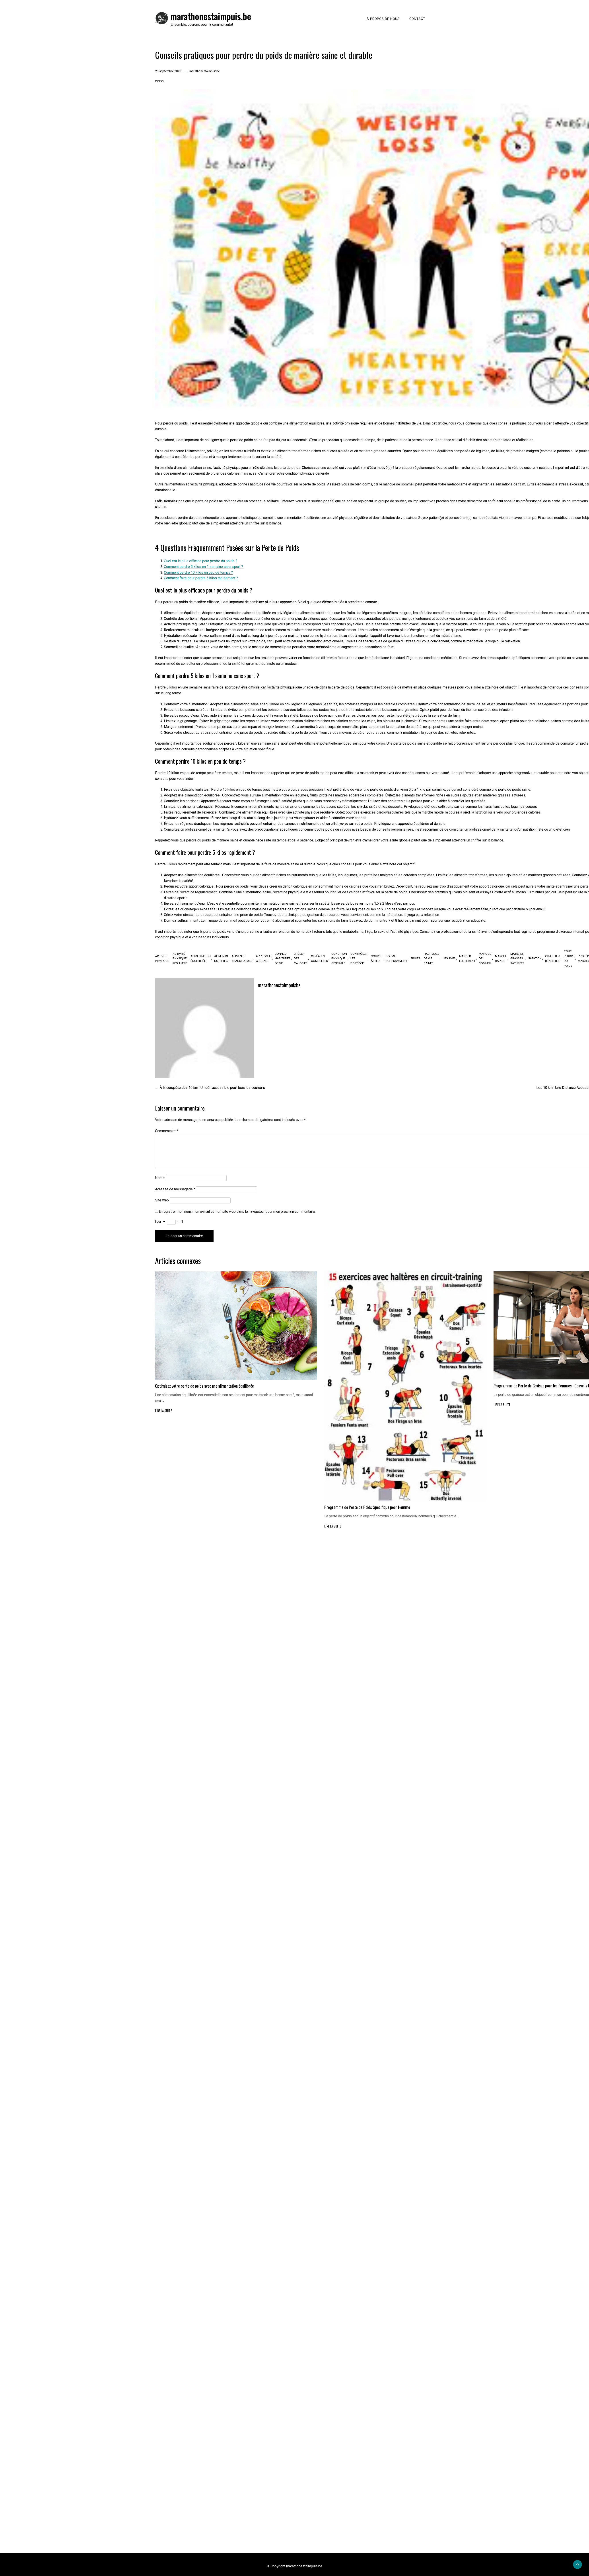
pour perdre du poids (569, 958)
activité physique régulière (180, 958)
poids (159, 81)
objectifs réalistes (552, 958)
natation (535, 958)
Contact (417, 19)
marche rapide (501, 958)
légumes (449, 958)
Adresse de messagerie (175, 1189)
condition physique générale (339, 958)
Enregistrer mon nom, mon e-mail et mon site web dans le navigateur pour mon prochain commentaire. (237, 1211)
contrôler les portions (358, 958)
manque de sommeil (485, 958)
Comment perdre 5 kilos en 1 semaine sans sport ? (203, 567)
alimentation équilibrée (201, 958)
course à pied (376, 958)
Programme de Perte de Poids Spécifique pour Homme (367, 1507)
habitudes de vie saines (431, 958)
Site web (162, 1200)
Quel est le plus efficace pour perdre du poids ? (200, 561)
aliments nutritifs (221, 958)
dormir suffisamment (396, 958)
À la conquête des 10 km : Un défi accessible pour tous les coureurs (212, 1088)
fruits (415, 958)
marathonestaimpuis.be (211, 16)
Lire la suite (163, 1410)
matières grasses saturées (517, 958)
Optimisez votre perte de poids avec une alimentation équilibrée (204, 1386)
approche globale (263, 958)
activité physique (162, 958)
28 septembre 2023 (168, 71)
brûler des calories (300, 958)
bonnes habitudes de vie (282, 958)
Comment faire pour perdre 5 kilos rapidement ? (201, 578)
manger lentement (467, 958)
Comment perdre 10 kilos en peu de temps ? (198, 572)
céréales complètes (319, 958)
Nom (160, 1178)
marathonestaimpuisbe (204, 71)
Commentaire (166, 1131)
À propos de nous (383, 19)
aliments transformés (242, 958)
